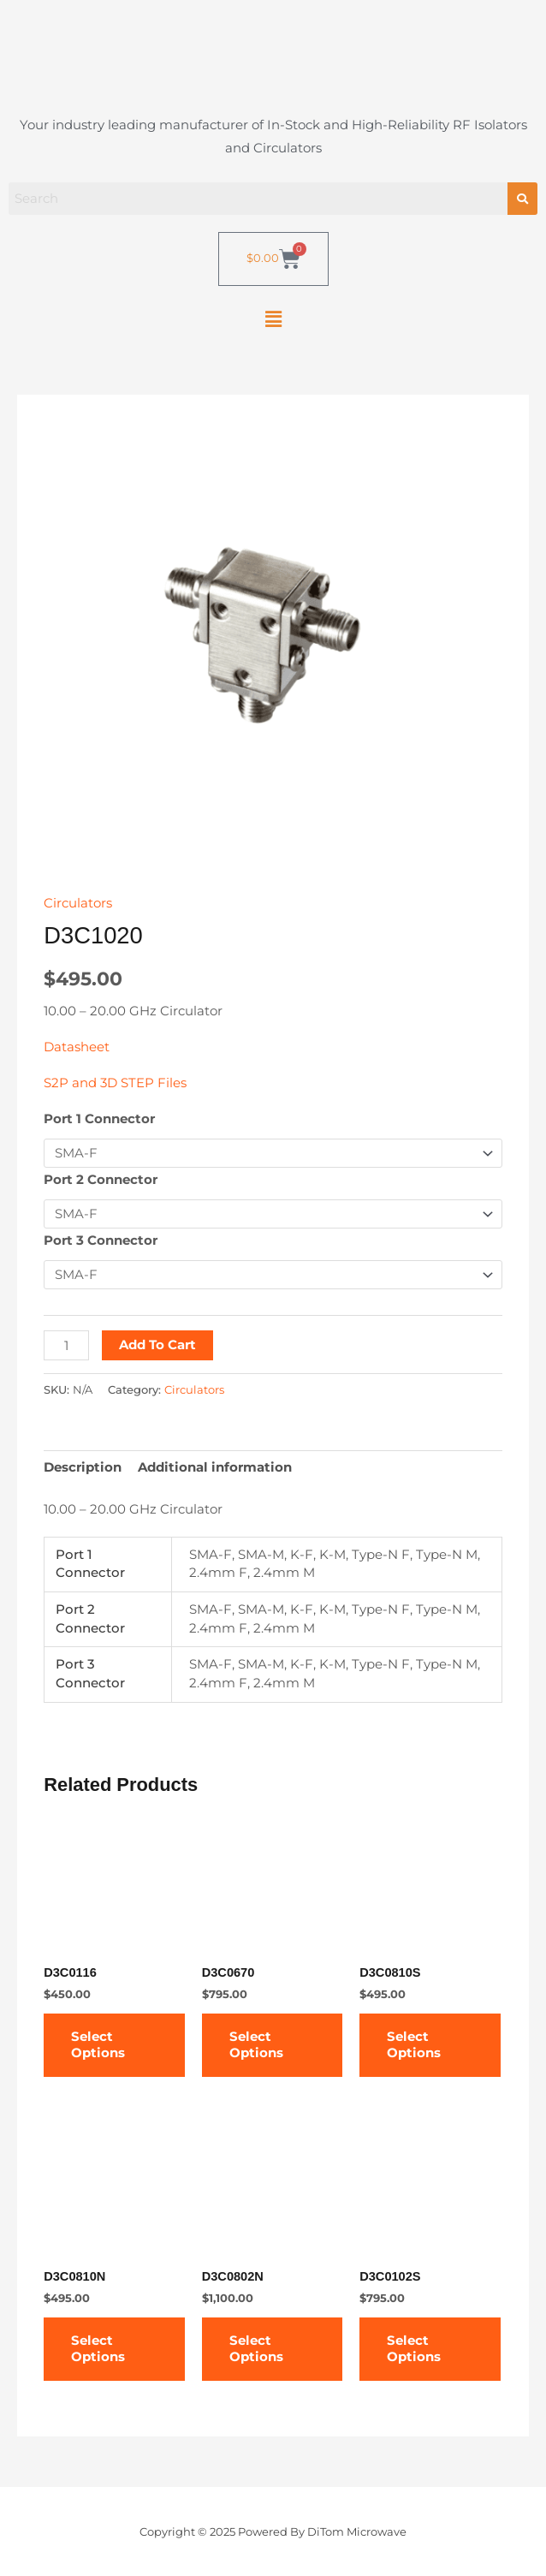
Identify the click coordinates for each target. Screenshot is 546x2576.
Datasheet (77, 1047)
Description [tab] (83, 1467)
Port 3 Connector (100, 1240)
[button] (273, 319)
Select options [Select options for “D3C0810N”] (98, 2349)
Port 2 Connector (100, 1179)
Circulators (78, 903)
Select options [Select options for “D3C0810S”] (414, 2045)
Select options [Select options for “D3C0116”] (98, 2045)
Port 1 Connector (99, 1119)
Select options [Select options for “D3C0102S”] (414, 2349)
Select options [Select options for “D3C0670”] (256, 2045)
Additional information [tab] (215, 1467)
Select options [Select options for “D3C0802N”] (256, 2349)
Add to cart (157, 1345)
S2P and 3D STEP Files (115, 1083)
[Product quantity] (66, 1345)
